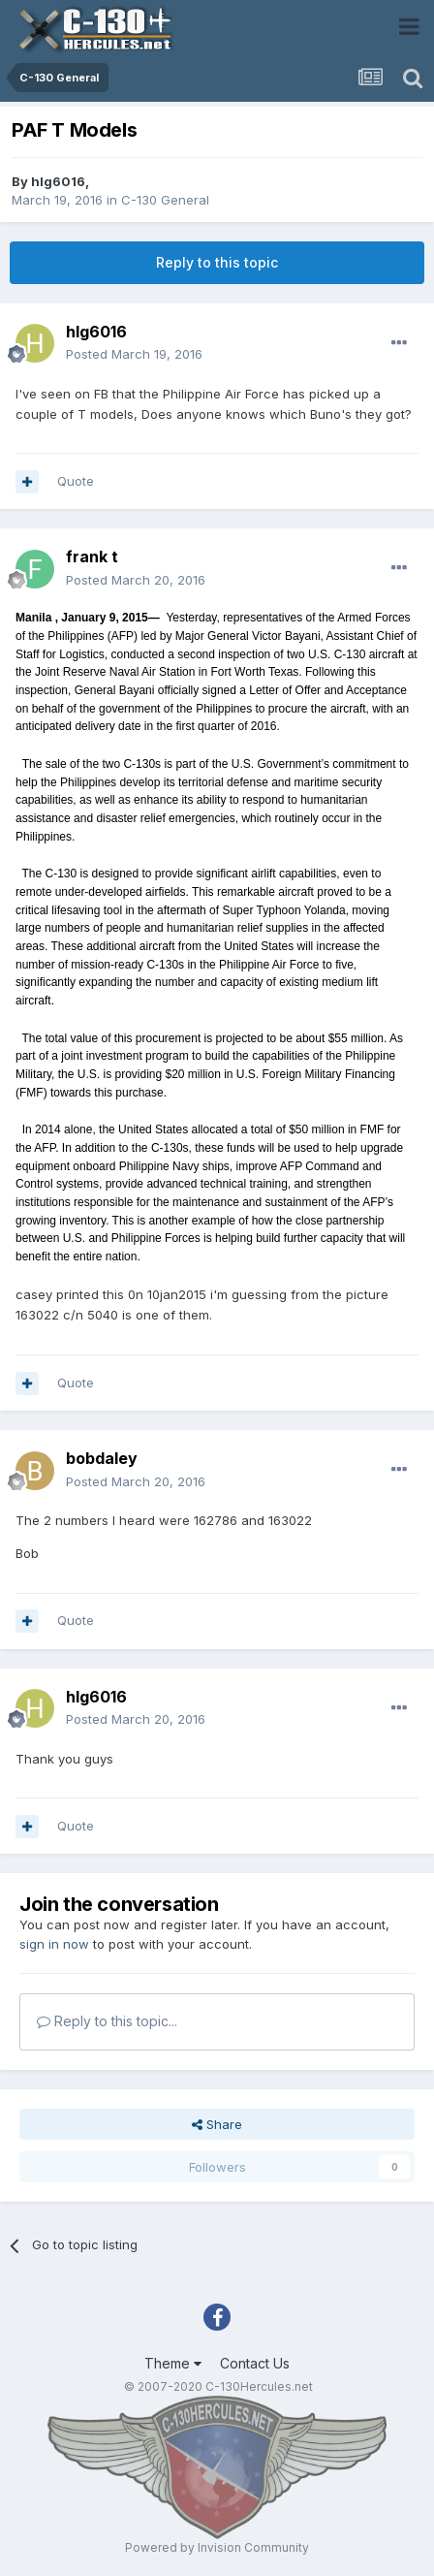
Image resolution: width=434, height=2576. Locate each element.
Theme (173, 2363)
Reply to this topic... (107, 2021)
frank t (92, 556)
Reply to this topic (217, 262)
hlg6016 (58, 181)
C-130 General (165, 199)
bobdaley (102, 1458)
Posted (134, 354)
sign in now (54, 1944)
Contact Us (255, 2363)
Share (217, 2124)
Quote (75, 481)
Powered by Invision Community (217, 2547)
